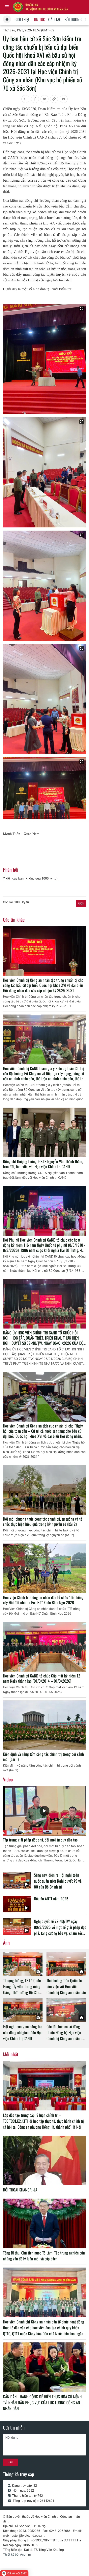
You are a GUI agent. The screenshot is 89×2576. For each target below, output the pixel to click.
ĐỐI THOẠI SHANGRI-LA (20, 2190)
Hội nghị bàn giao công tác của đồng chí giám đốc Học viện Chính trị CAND (22, 2032)
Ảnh (6, 1942)
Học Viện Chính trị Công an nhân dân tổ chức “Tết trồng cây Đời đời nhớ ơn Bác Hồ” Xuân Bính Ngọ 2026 (43, 1599)
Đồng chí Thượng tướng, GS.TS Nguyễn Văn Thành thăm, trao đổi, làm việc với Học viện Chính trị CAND (43, 1163)
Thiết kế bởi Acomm (17, 2554)
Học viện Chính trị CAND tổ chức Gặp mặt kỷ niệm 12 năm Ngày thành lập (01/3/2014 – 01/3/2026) (41, 1678)
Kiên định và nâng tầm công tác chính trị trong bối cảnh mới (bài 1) (43, 1756)
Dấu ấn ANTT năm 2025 (51, 1899)
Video (8, 1779)
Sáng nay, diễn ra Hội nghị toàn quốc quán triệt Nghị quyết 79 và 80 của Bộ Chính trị (57, 1881)
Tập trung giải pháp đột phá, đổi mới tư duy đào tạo (40, 1840)
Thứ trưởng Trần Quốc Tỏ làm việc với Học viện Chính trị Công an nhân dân (66, 1986)
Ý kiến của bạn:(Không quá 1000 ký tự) (30, 878)
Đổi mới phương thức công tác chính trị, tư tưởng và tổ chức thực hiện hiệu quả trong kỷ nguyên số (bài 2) (42, 1521)
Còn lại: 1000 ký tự (16, 902)
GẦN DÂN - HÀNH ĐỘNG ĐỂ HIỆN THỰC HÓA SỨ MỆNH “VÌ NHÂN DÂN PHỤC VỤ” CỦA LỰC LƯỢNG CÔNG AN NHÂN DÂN (42, 2402)
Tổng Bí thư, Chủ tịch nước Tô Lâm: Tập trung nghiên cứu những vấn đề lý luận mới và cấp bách (44, 2256)
